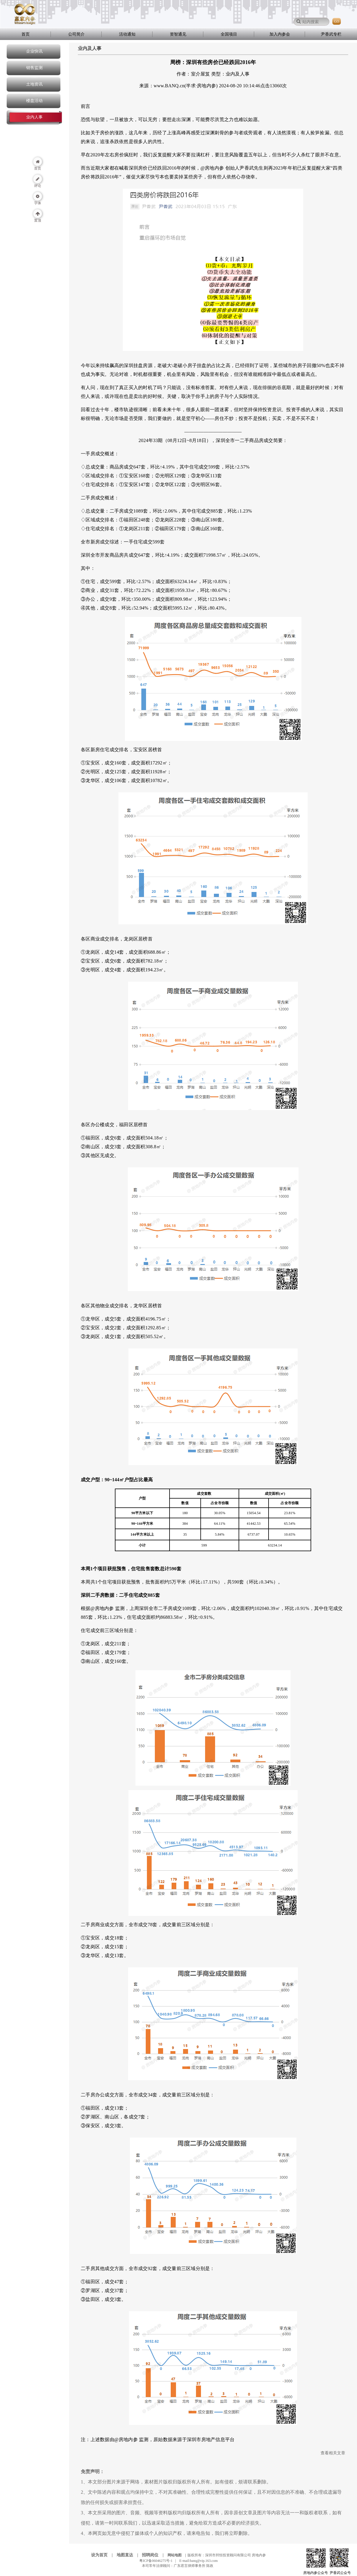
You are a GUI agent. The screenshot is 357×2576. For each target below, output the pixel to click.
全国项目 (229, 34)
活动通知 (127, 34)
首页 (25, 34)
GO (336, 21)
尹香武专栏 (331, 34)
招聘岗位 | (154, 2555)
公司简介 (76, 34)
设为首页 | (103, 2555)
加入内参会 (279, 34)
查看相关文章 (333, 2453)
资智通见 (178, 34)
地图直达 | (129, 2555)
